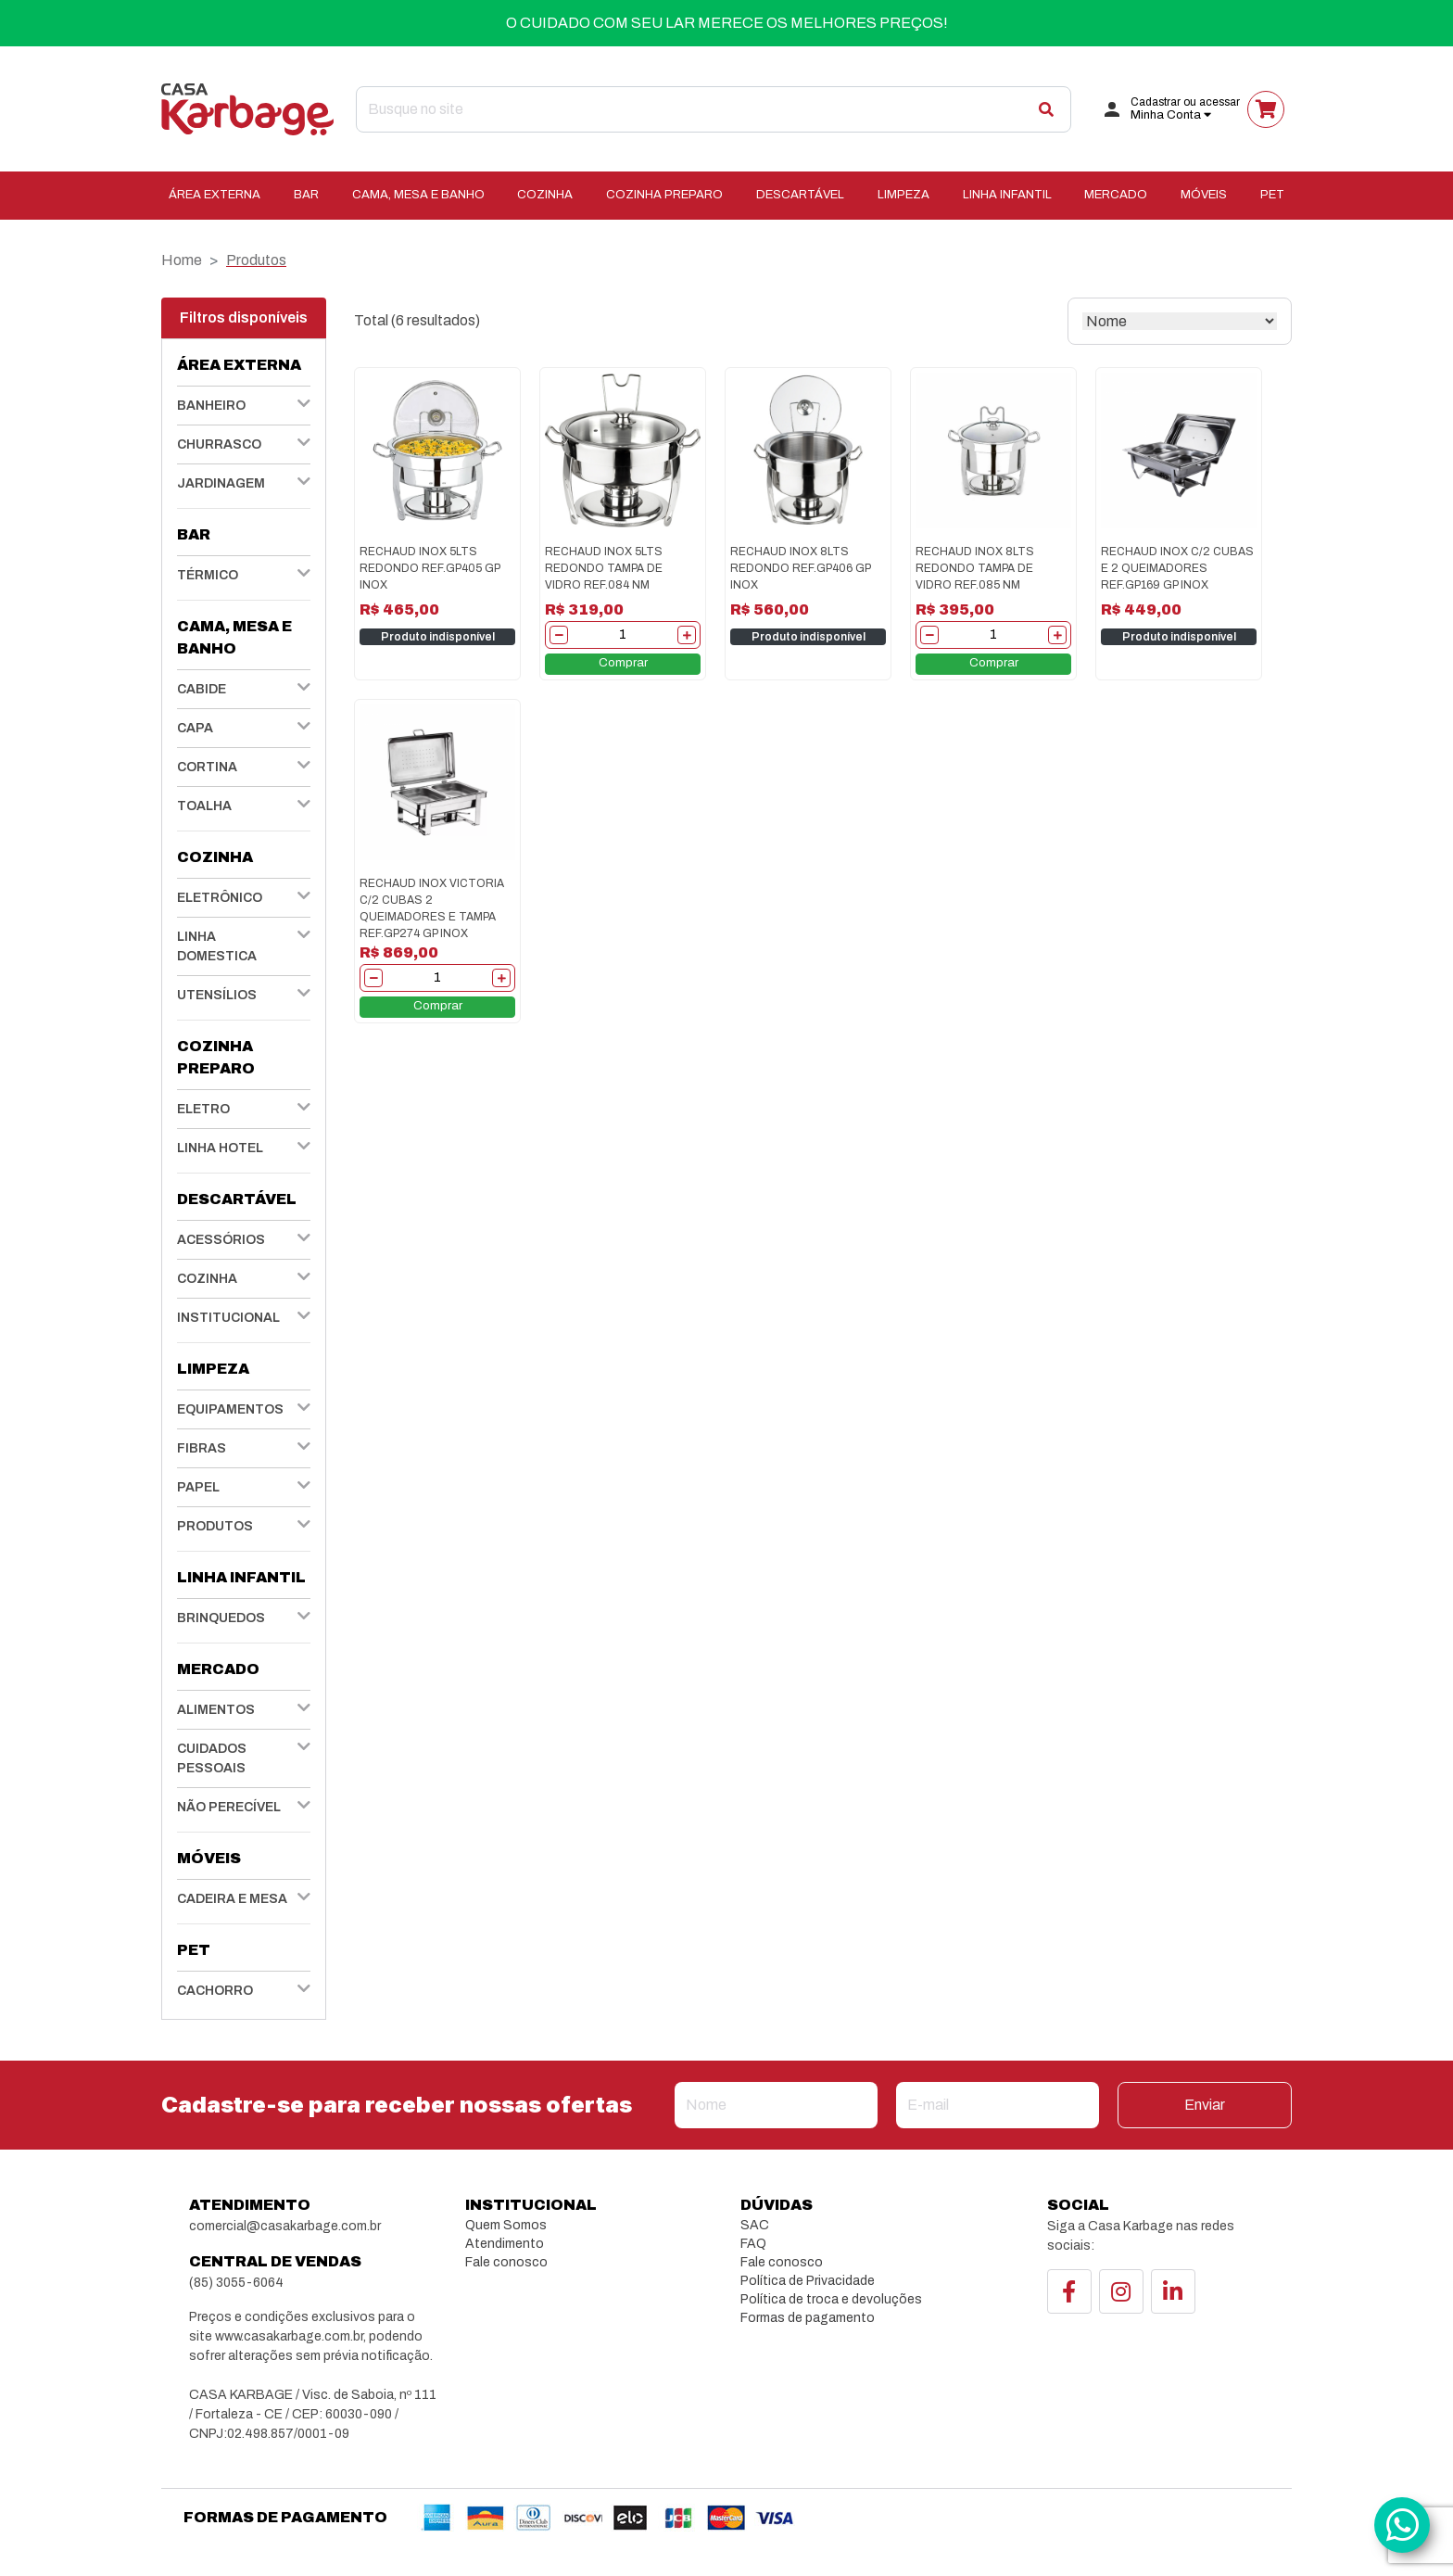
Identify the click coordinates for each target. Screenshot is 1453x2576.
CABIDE (201, 689)
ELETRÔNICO (219, 898)
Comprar (623, 662)
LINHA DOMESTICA (217, 946)
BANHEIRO (211, 405)
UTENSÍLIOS (217, 995)
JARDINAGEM (221, 483)
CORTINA (207, 767)
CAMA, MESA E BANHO (418, 194)
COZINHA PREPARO (664, 194)
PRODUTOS (215, 1526)
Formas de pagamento (807, 2318)
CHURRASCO (219, 444)
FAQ (753, 2244)
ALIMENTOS (216, 1710)
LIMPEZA (903, 194)
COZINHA (545, 194)
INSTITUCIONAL (228, 1318)
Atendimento (504, 2244)
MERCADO (1115, 194)
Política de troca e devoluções (831, 2299)
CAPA (195, 728)
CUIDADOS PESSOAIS (211, 1758)
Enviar (1204, 2105)
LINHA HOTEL (220, 1148)
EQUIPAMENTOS (230, 1409)
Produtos (256, 260)
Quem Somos (506, 2225)
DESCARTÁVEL (800, 194)
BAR (306, 194)
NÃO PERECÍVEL (229, 1807)
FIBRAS (201, 1448)
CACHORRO (215, 1991)
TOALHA (204, 806)
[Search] (713, 109)
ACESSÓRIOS (221, 1240)
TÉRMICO (207, 575)
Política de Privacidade (807, 2281)
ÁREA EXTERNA (214, 194)
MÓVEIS (1204, 194)
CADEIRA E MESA (232, 1899)
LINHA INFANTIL (1007, 194)
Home (181, 260)
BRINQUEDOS (221, 1618)
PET (1272, 194)
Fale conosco (506, 2262)
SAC (754, 2225)
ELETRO (203, 1109)
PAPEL (198, 1487)
